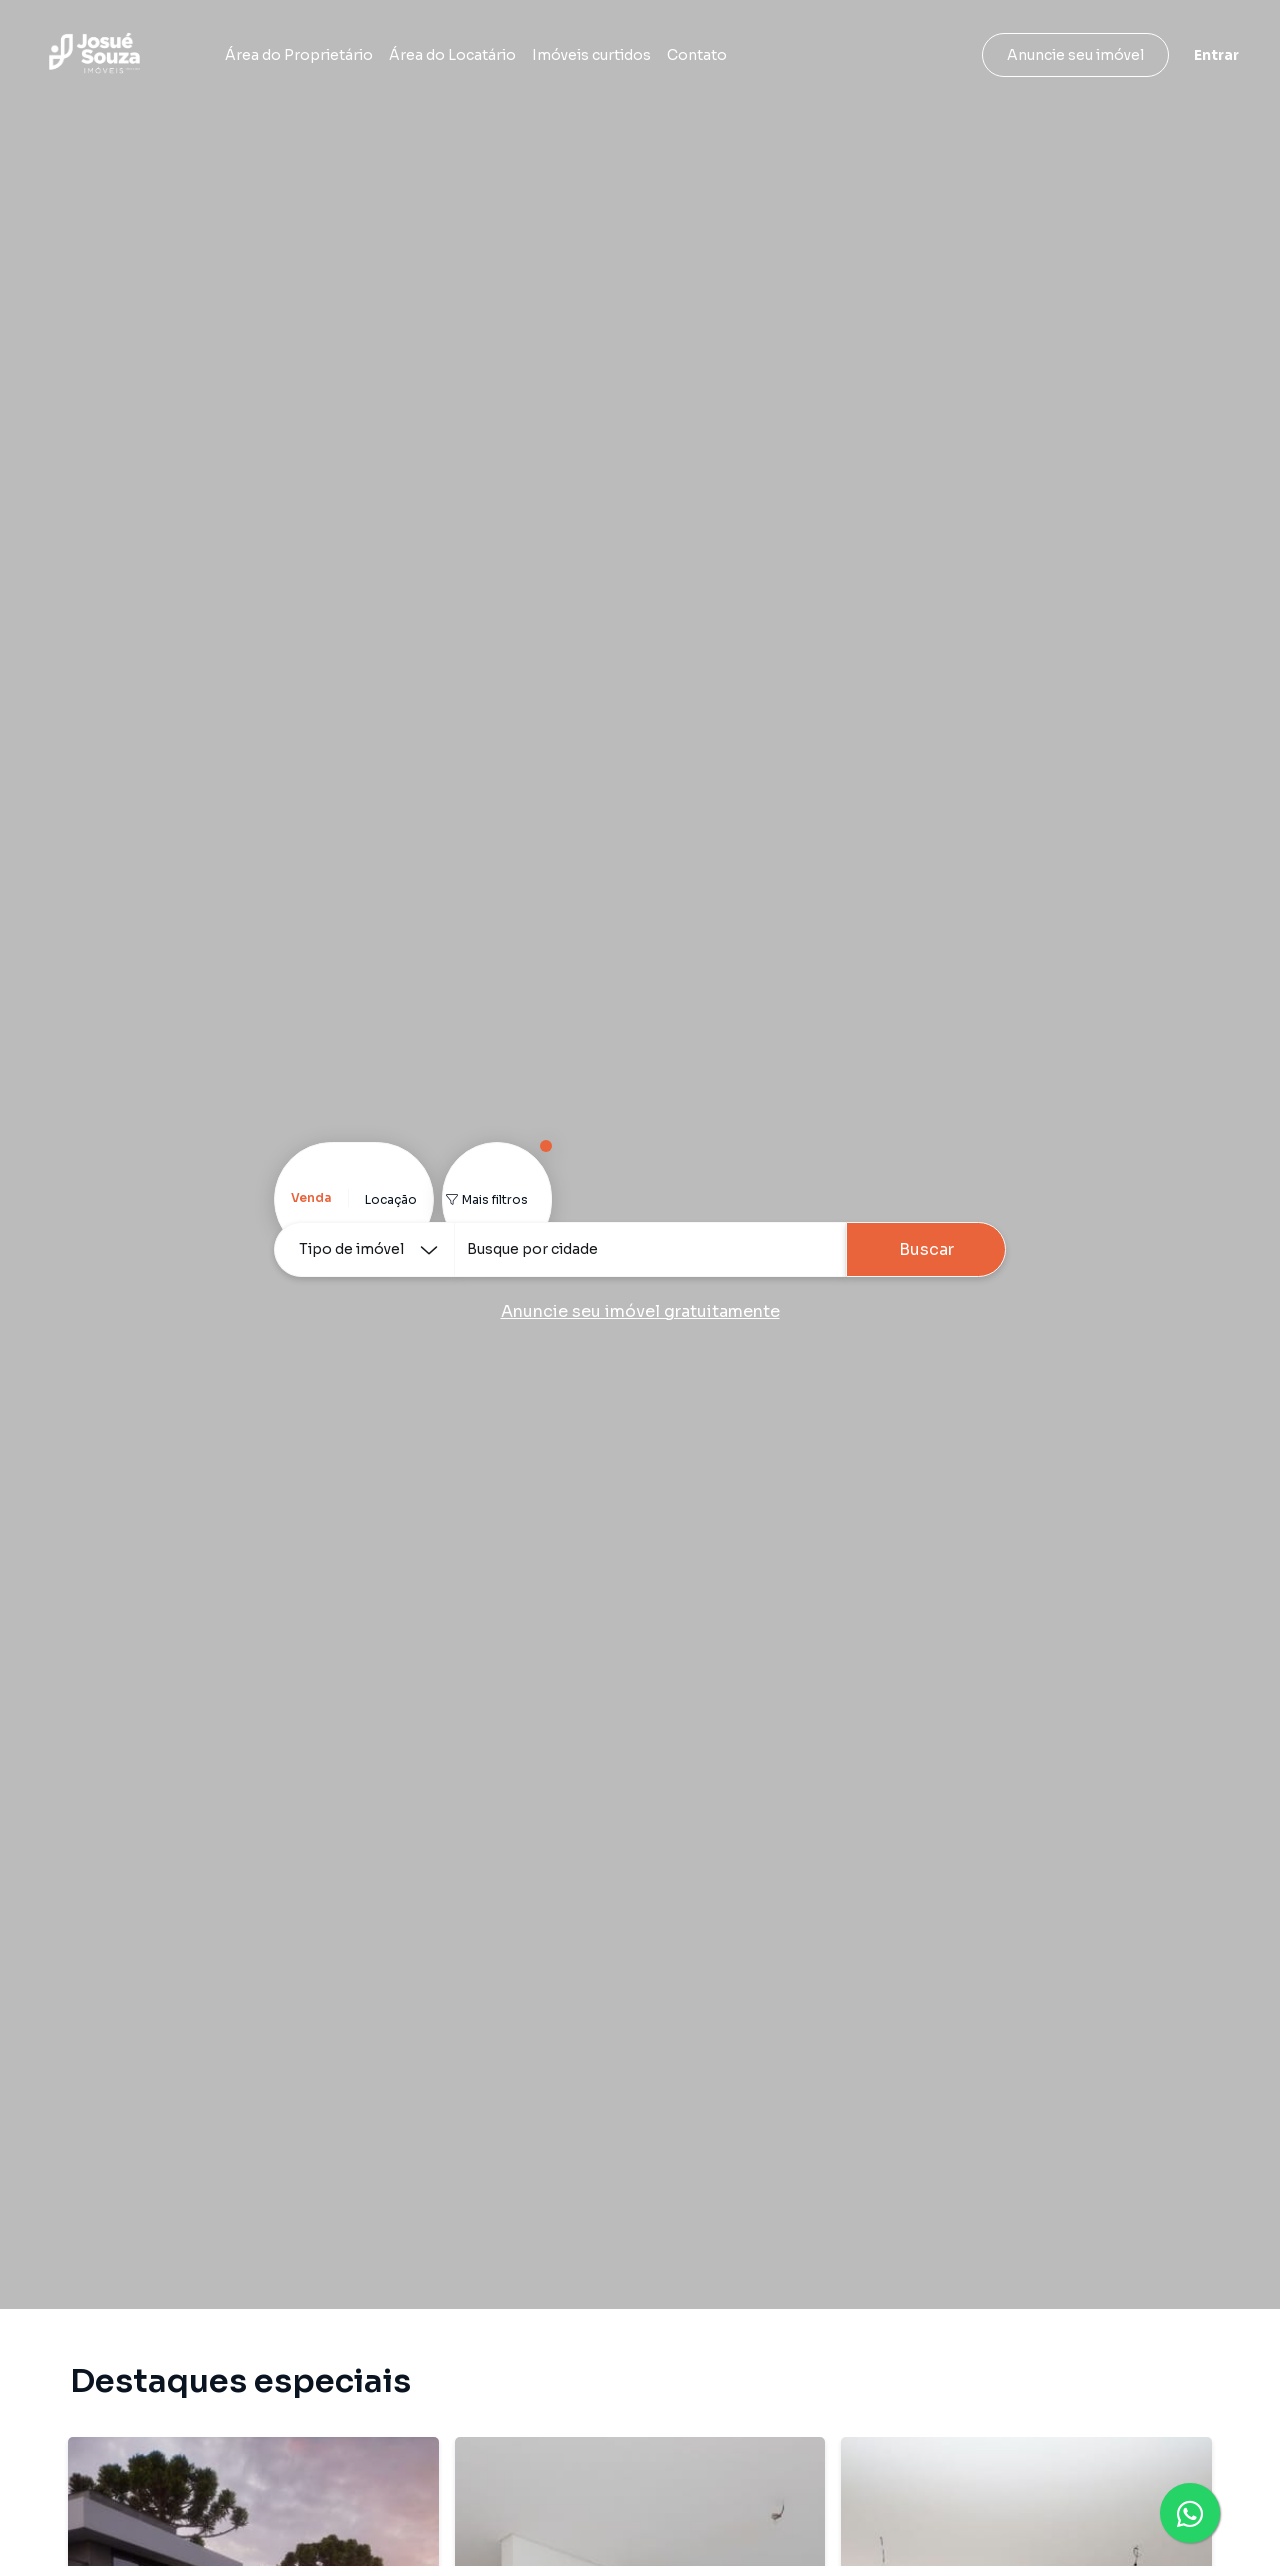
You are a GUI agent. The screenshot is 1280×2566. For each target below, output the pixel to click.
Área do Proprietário (299, 55)
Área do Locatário (452, 55)
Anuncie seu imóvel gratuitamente (640, 1311)
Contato (697, 55)
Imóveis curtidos (591, 55)
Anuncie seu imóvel (1075, 55)
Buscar (926, 1249)
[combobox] (650, 1249)
